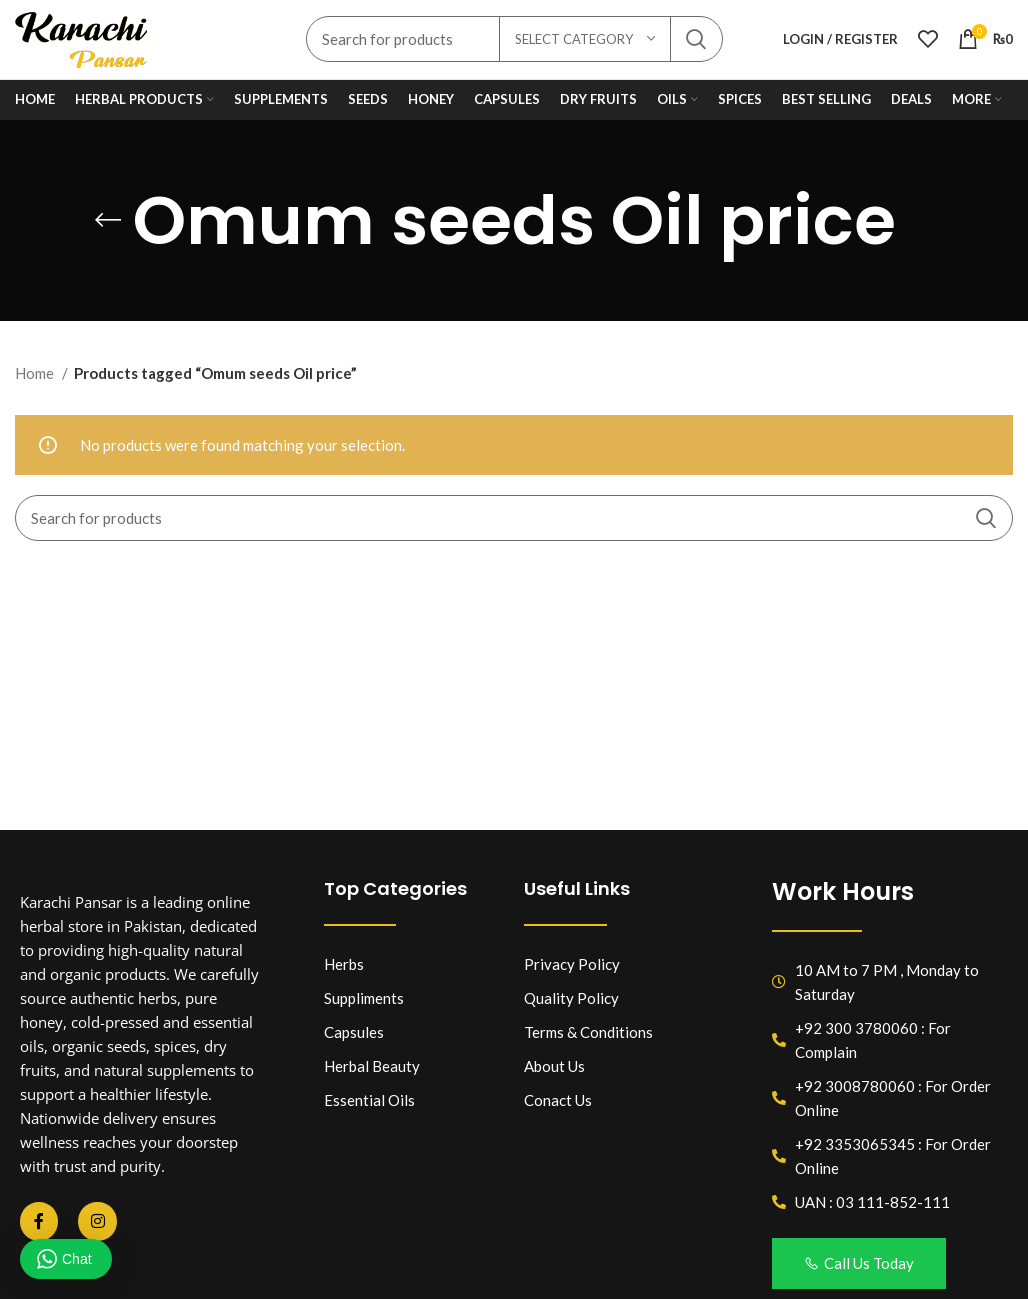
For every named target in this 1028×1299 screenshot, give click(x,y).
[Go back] (108, 222)
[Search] (514, 520)
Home (36, 375)
